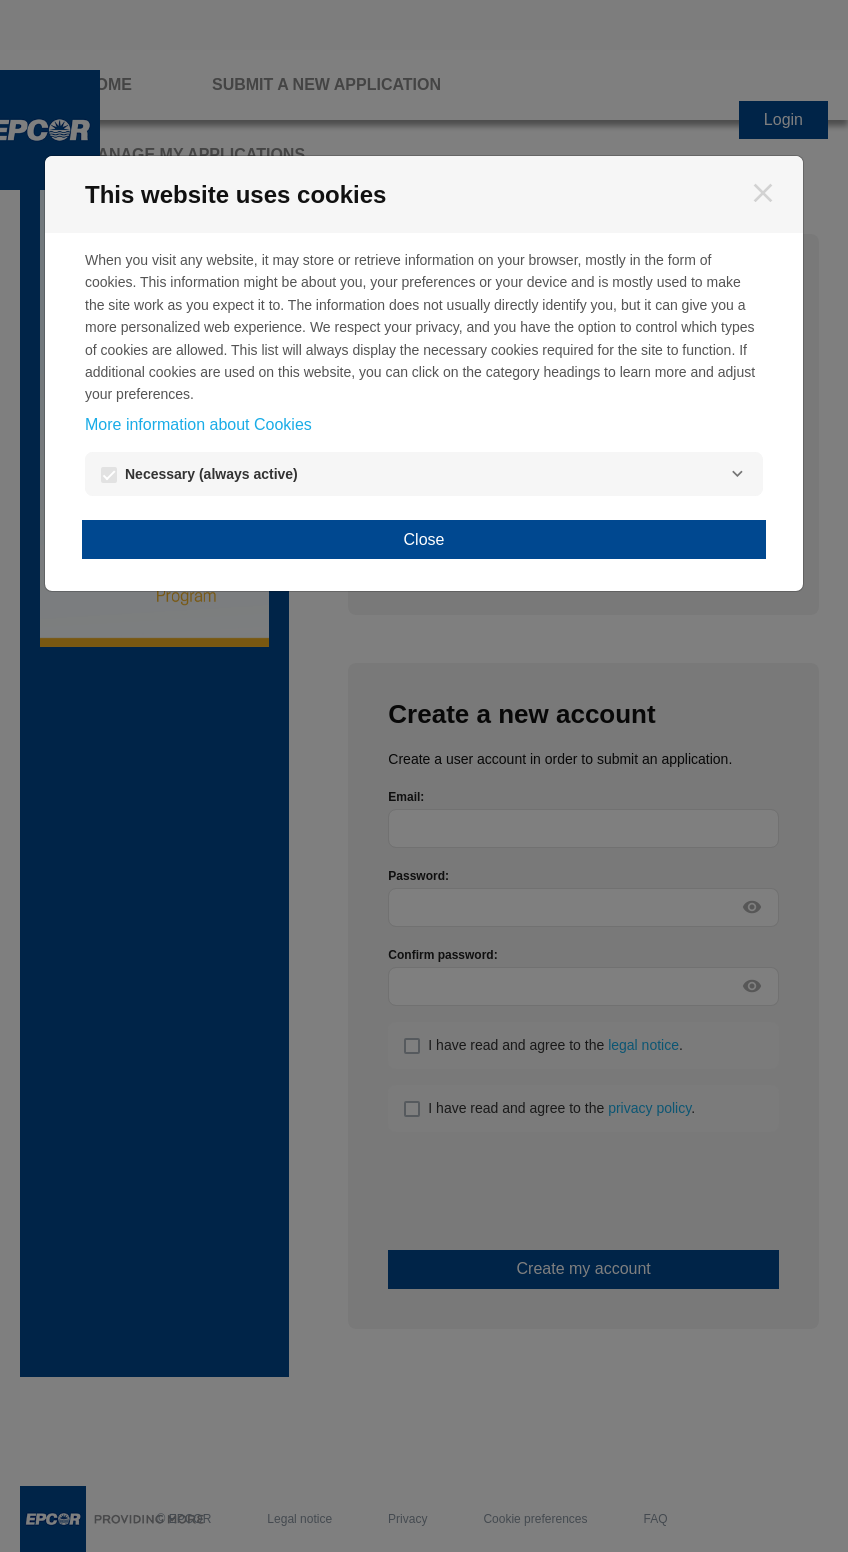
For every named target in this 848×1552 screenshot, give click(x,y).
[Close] (763, 193)
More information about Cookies (198, 424)
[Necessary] (737, 474)
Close (424, 539)
